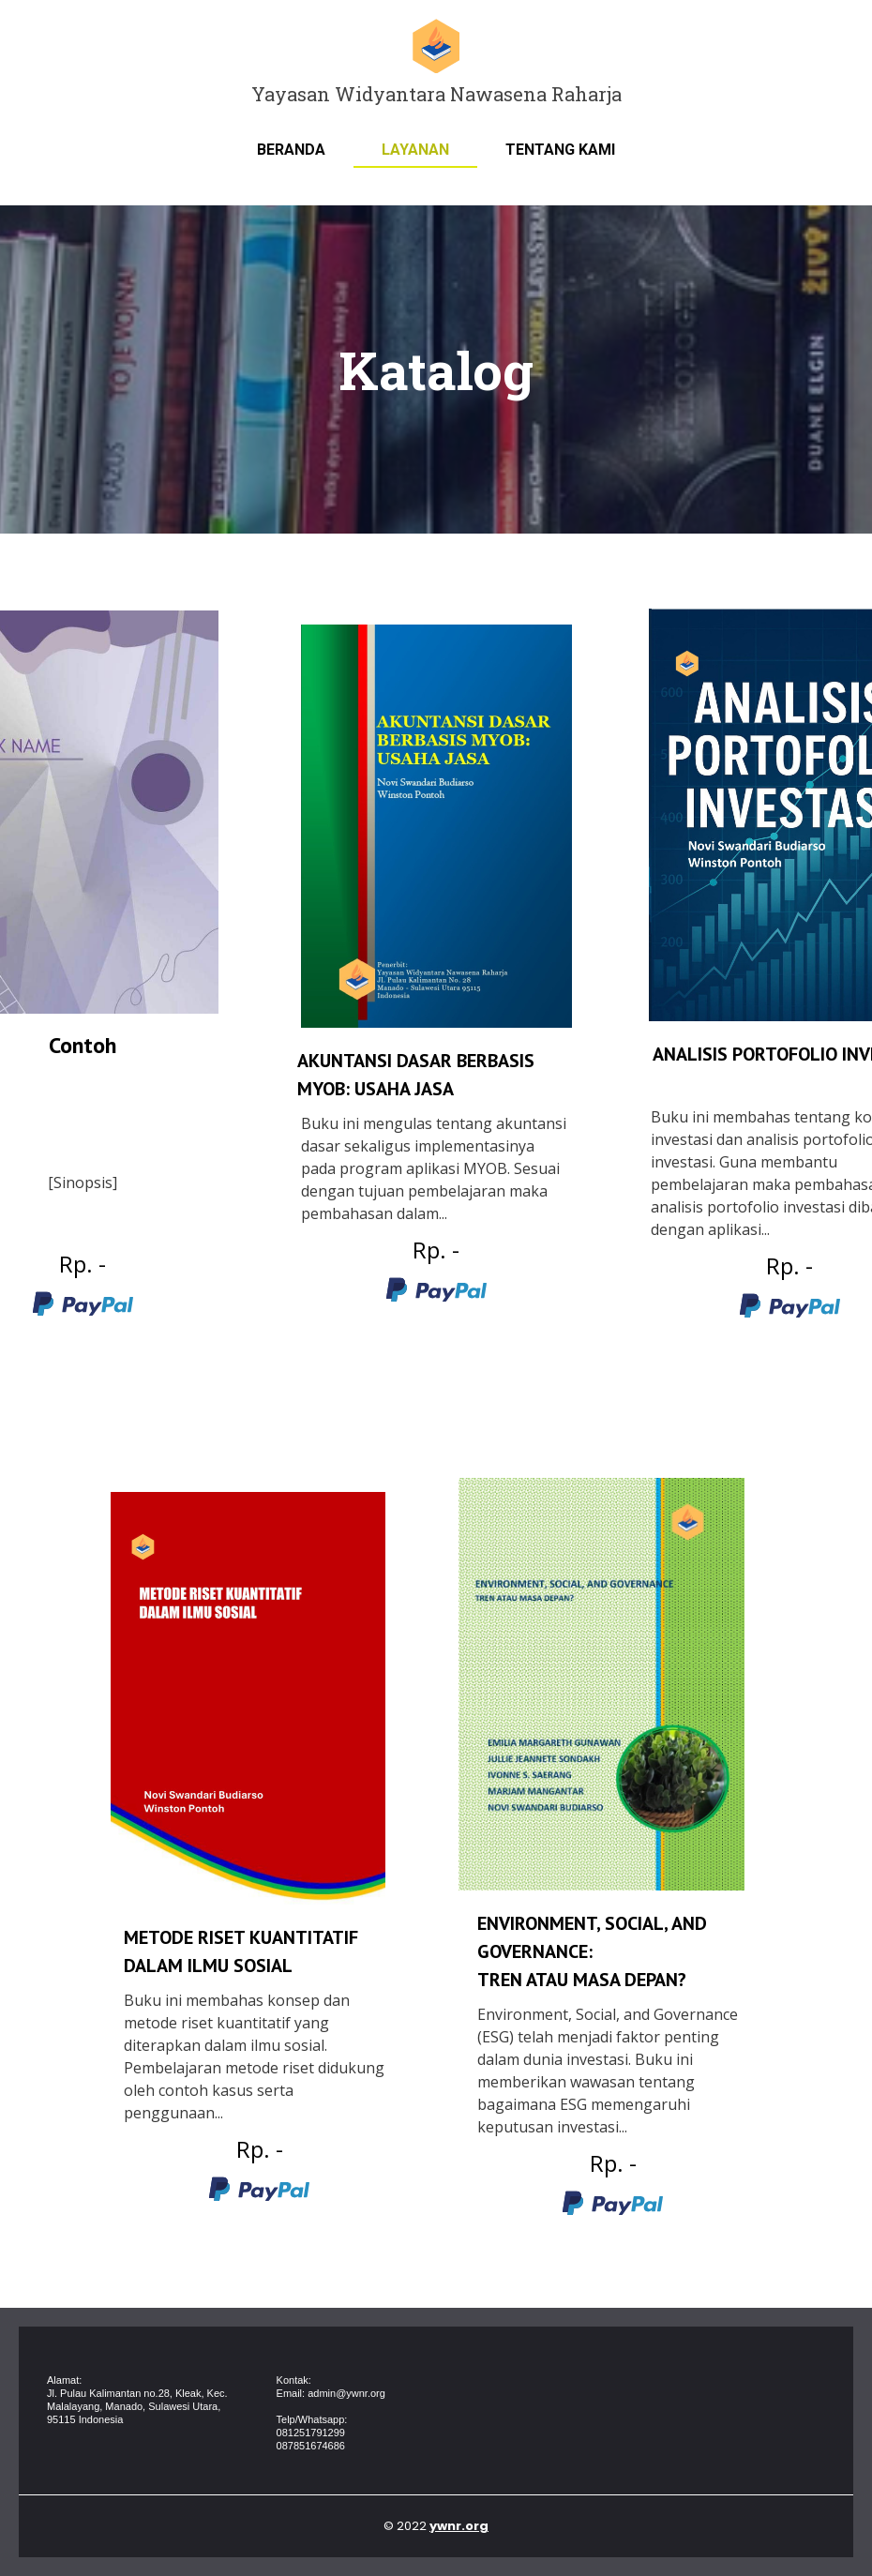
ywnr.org (459, 2526)
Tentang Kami (560, 149)
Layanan (415, 149)
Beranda (291, 149)
